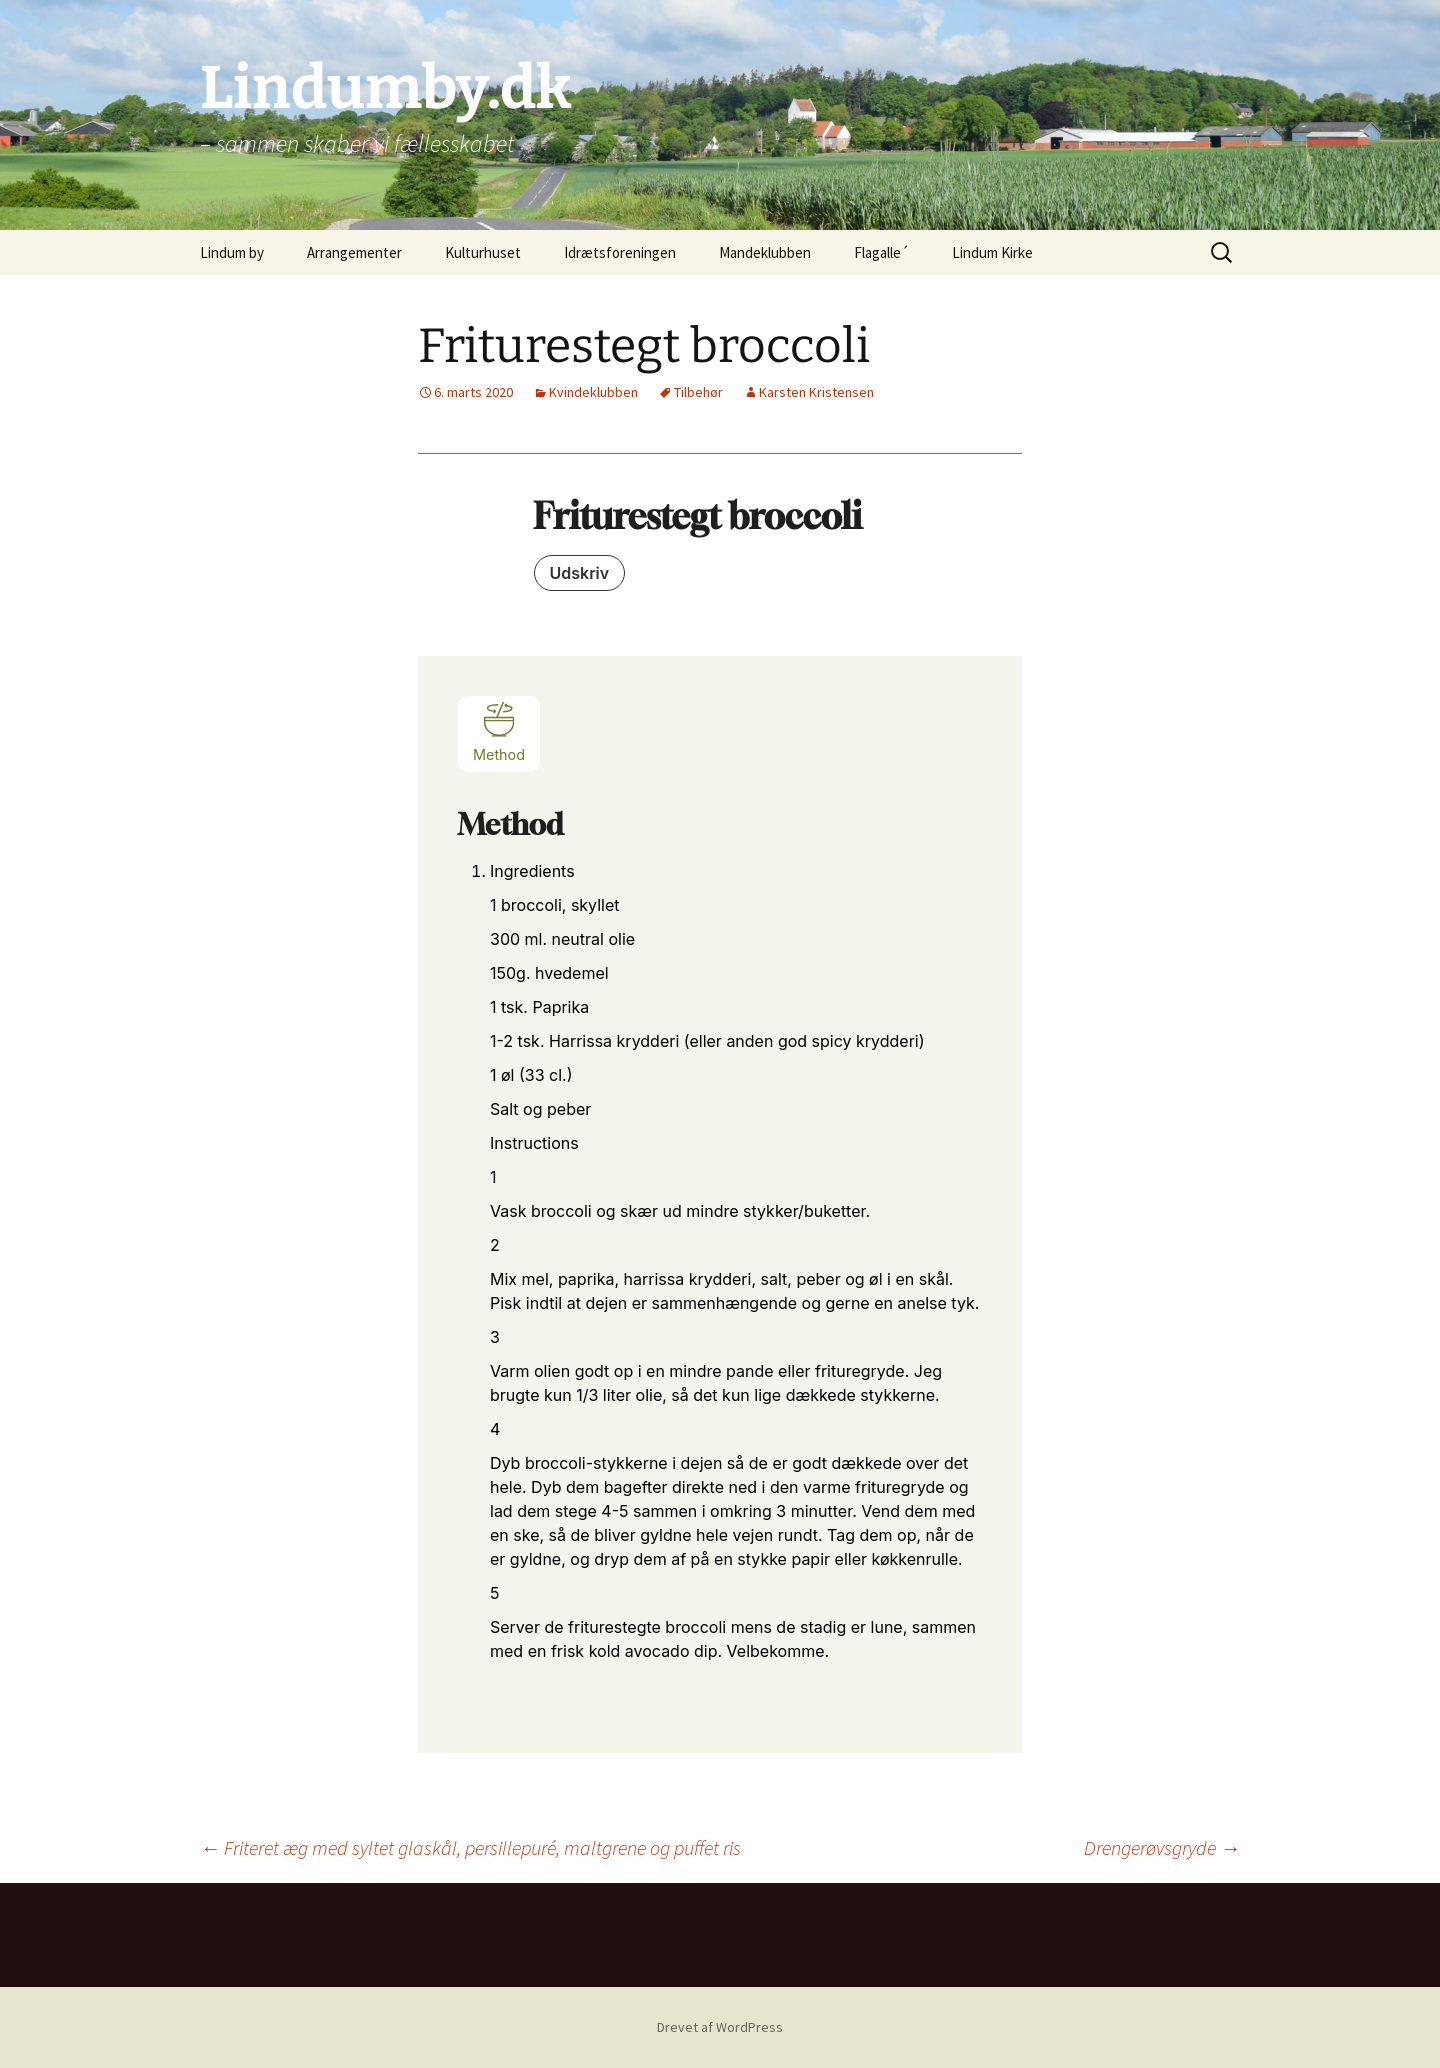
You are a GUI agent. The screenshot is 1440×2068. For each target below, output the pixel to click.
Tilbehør (698, 392)
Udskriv (580, 573)
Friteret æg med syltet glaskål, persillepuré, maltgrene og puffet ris (470, 1847)
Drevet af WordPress (720, 2027)
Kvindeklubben (593, 392)
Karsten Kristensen (816, 392)
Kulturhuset (483, 252)
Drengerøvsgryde (1162, 1847)
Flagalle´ (881, 252)
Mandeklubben (765, 252)
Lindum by (232, 252)
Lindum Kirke (992, 252)
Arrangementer (354, 252)
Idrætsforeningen (620, 252)
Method (499, 731)
